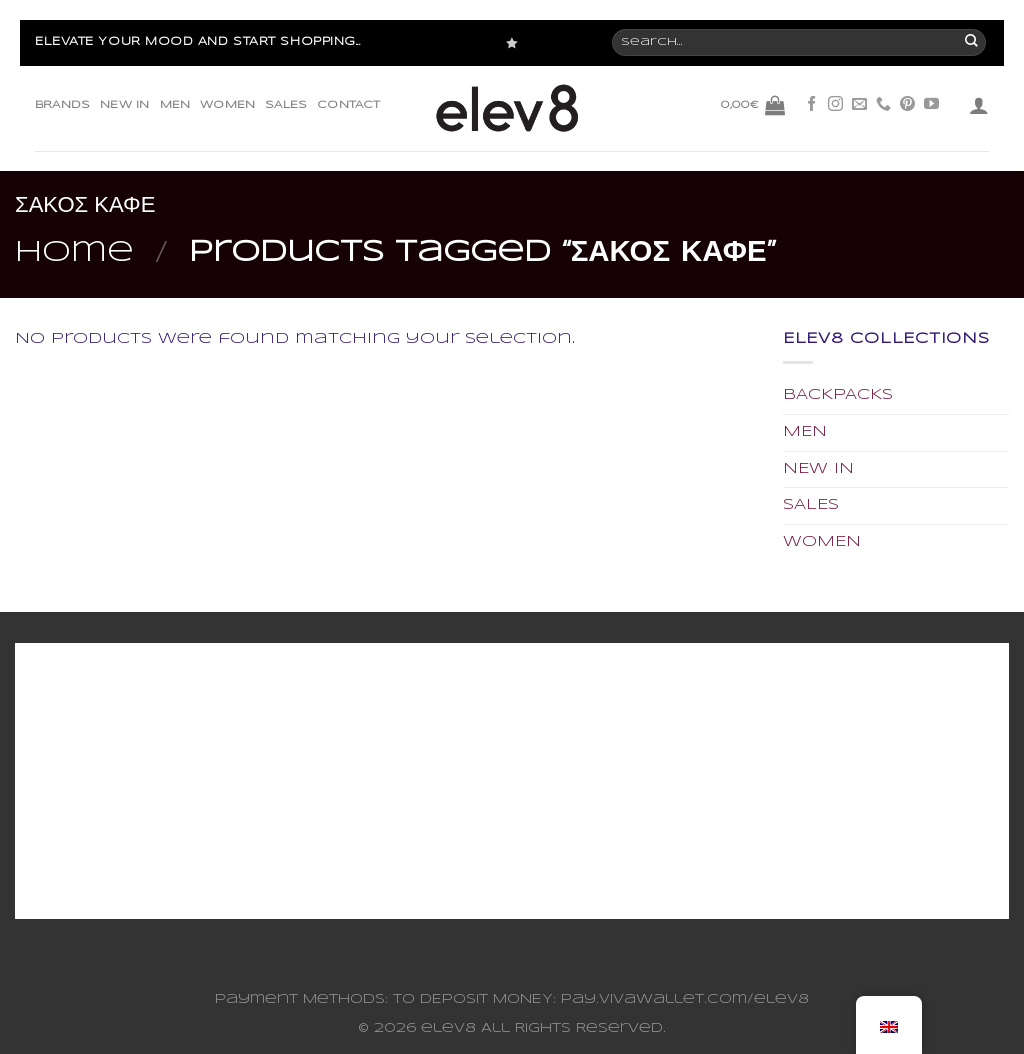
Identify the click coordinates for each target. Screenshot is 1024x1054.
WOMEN (227, 105)
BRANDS (62, 105)
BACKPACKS (838, 395)
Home (74, 253)
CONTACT (348, 105)
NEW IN (124, 105)
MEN (175, 105)
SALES (286, 105)
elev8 (448, 1028)
